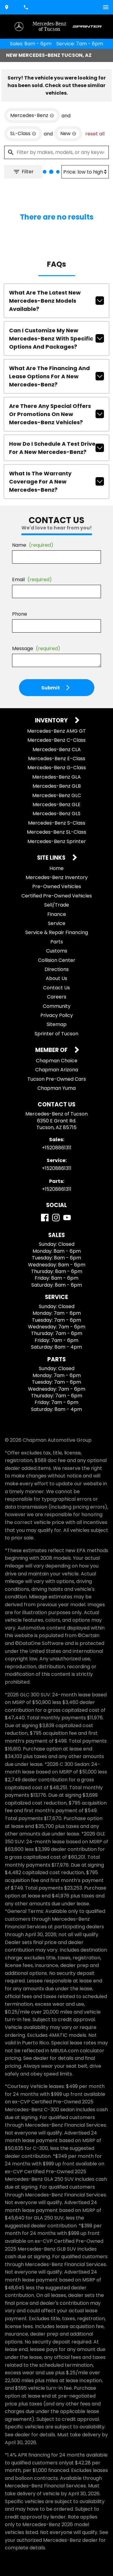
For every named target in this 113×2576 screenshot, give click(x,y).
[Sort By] (85, 171)
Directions (57, 969)
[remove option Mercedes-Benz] (32, 115)
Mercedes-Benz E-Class (56, 758)
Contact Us (56, 987)
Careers (56, 996)
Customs (56, 950)
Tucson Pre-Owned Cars (56, 1079)
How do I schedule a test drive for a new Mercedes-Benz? (56, 448)
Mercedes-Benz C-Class (56, 740)
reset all (95, 133)
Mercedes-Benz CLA (57, 749)
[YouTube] (67, 1218)
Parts (56, 941)
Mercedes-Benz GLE (56, 804)
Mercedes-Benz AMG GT (56, 731)
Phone (19, 614)
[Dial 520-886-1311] (26, 7)
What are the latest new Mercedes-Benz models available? (56, 301)
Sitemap (57, 1024)
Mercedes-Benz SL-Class (56, 832)
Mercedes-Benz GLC (56, 795)
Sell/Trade (56, 904)
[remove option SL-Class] (23, 133)
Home (56, 868)
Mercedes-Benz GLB (57, 786)
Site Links (52, 858)
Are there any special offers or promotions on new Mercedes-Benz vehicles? (56, 414)
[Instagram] (56, 1218)
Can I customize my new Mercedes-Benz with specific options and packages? (56, 338)
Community (57, 1006)
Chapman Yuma (56, 1088)
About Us (56, 978)
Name (32, 545)
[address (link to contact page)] (7, 7)
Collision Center (56, 960)
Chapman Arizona (56, 1069)
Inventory (52, 721)
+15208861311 (56, 1147)
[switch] (106, 7)
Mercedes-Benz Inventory (57, 877)
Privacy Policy (56, 1015)
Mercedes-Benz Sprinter (56, 841)
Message (36, 648)
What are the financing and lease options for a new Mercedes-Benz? (56, 376)
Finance (56, 914)
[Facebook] (45, 1218)
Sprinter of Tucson (56, 1033)
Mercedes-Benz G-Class (56, 767)
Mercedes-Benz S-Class (56, 822)
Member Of (52, 1050)
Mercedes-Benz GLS (56, 813)
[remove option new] (68, 133)
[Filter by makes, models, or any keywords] (56, 152)
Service (56, 923)
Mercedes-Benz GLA (56, 776)
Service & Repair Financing (56, 932)
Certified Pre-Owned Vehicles (56, 895)
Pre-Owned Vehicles (56, 886)
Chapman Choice (56, 1060)
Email (32, 579)
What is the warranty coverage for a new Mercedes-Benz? (56, 481)
